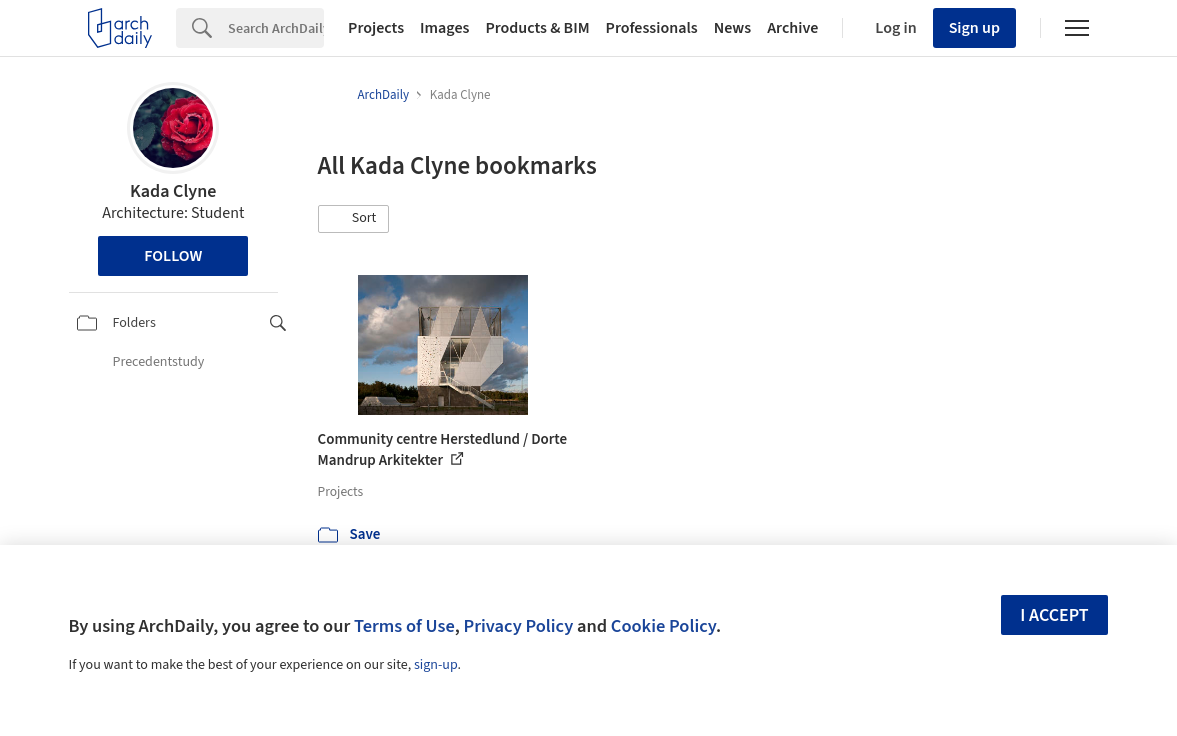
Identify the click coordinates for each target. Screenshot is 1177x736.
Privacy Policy (518, 626)
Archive (792, 28)
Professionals (652, 28)
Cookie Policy (663, 626)
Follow (173, 256)
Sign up (974, 28)
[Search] (276, 28)
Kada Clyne (173, 191)
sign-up (436, 665)
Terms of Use (404, 626)
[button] (354, 219)
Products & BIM (537, 28)
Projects (376, 28)
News (732, 28)
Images (444, 28)
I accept (1054, 615)
